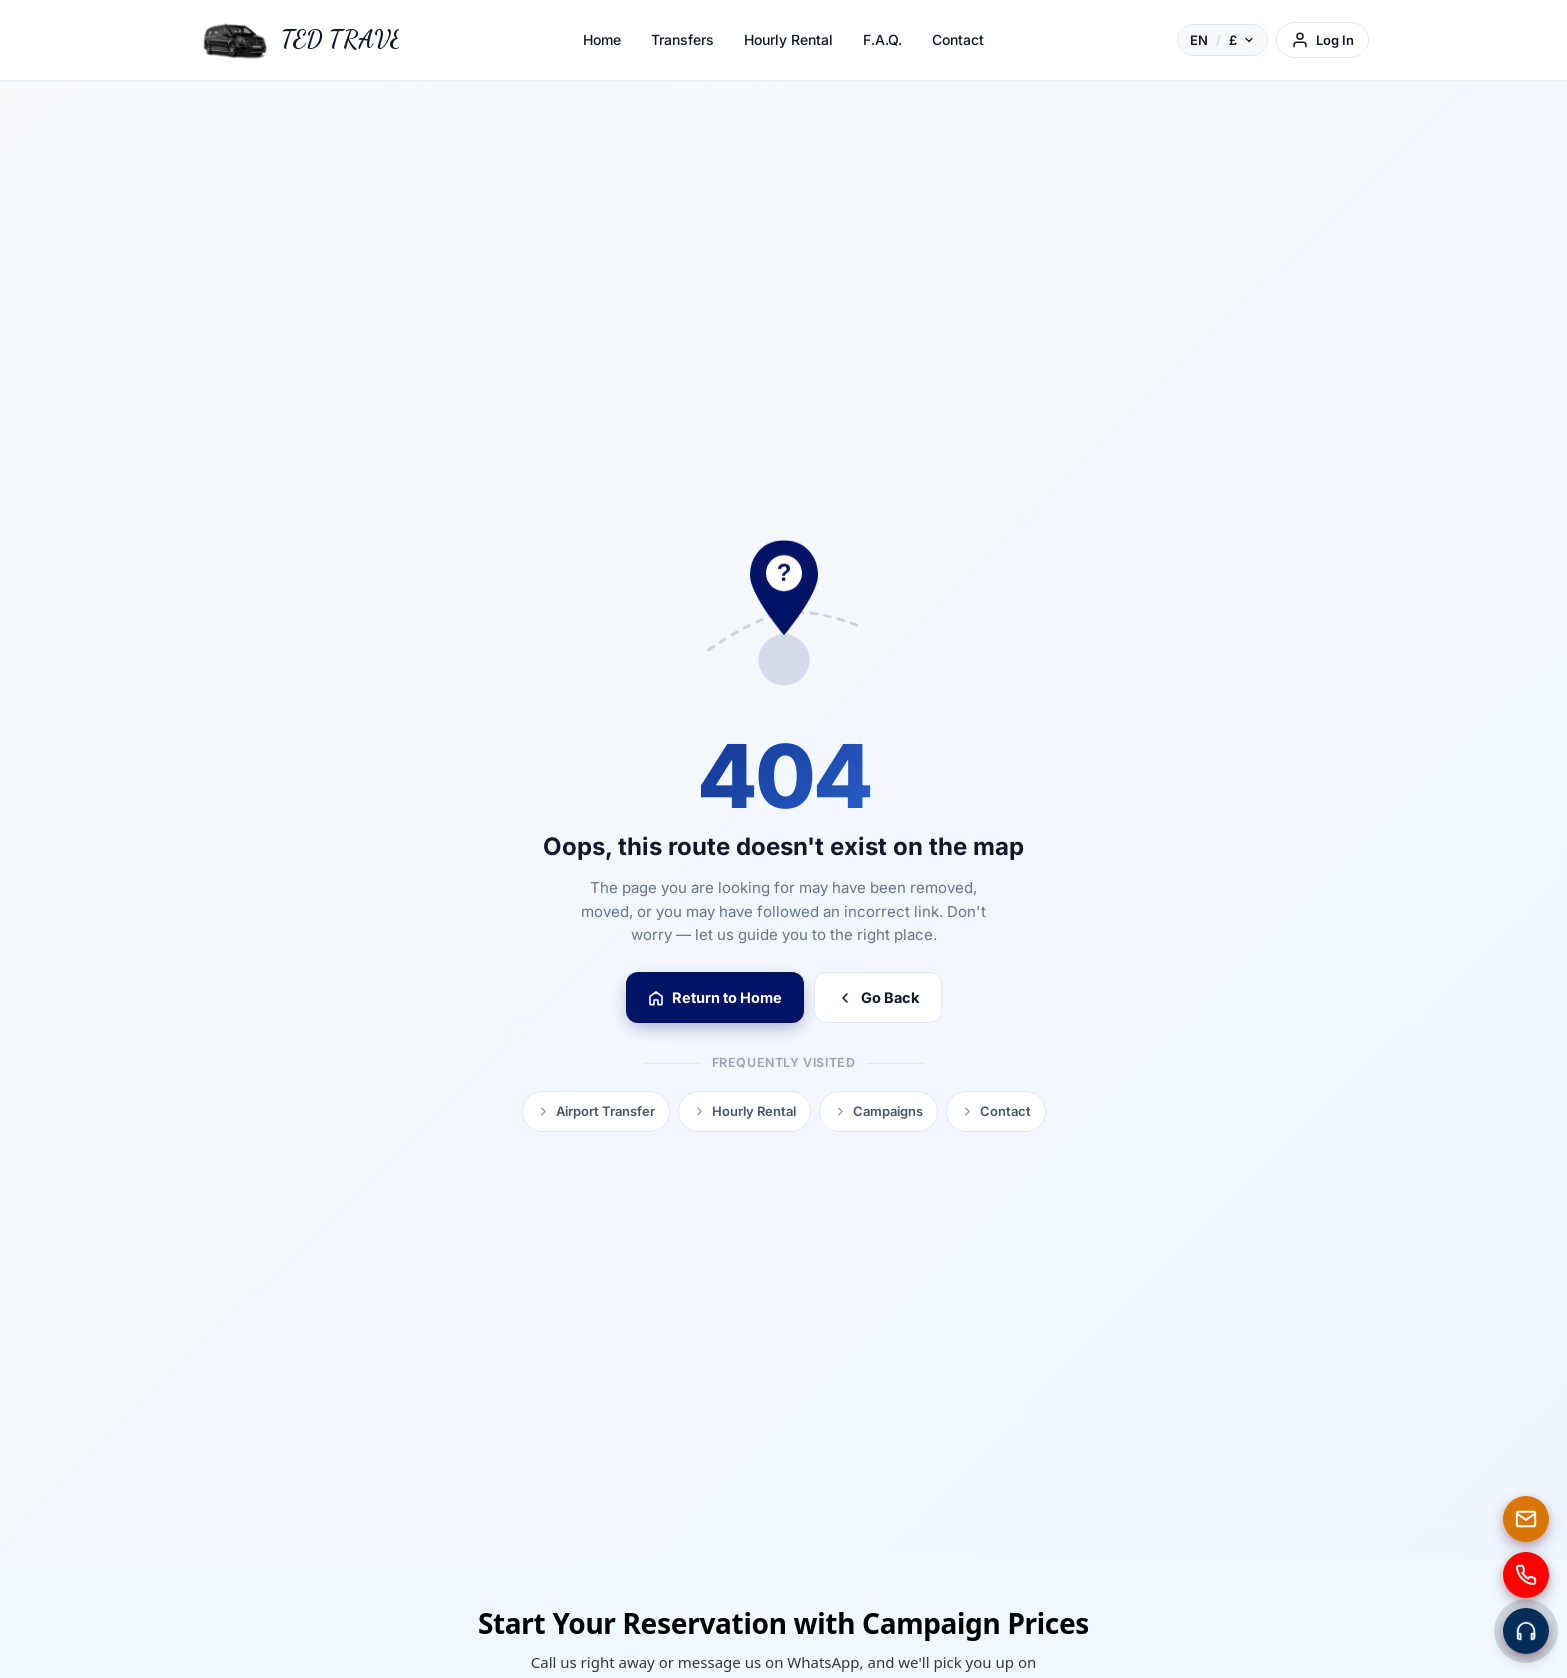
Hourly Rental (788, 39)
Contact (958, 39)
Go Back (878, 997)
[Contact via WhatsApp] (1526, 1631)
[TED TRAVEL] (299, 40)
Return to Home (715, 997)
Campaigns (878, 1111)
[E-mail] (1526, 1519)
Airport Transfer (596, 1111)
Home (602, 39)
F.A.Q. (882, 39)
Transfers (682, 39)
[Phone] (1526, 1575)
